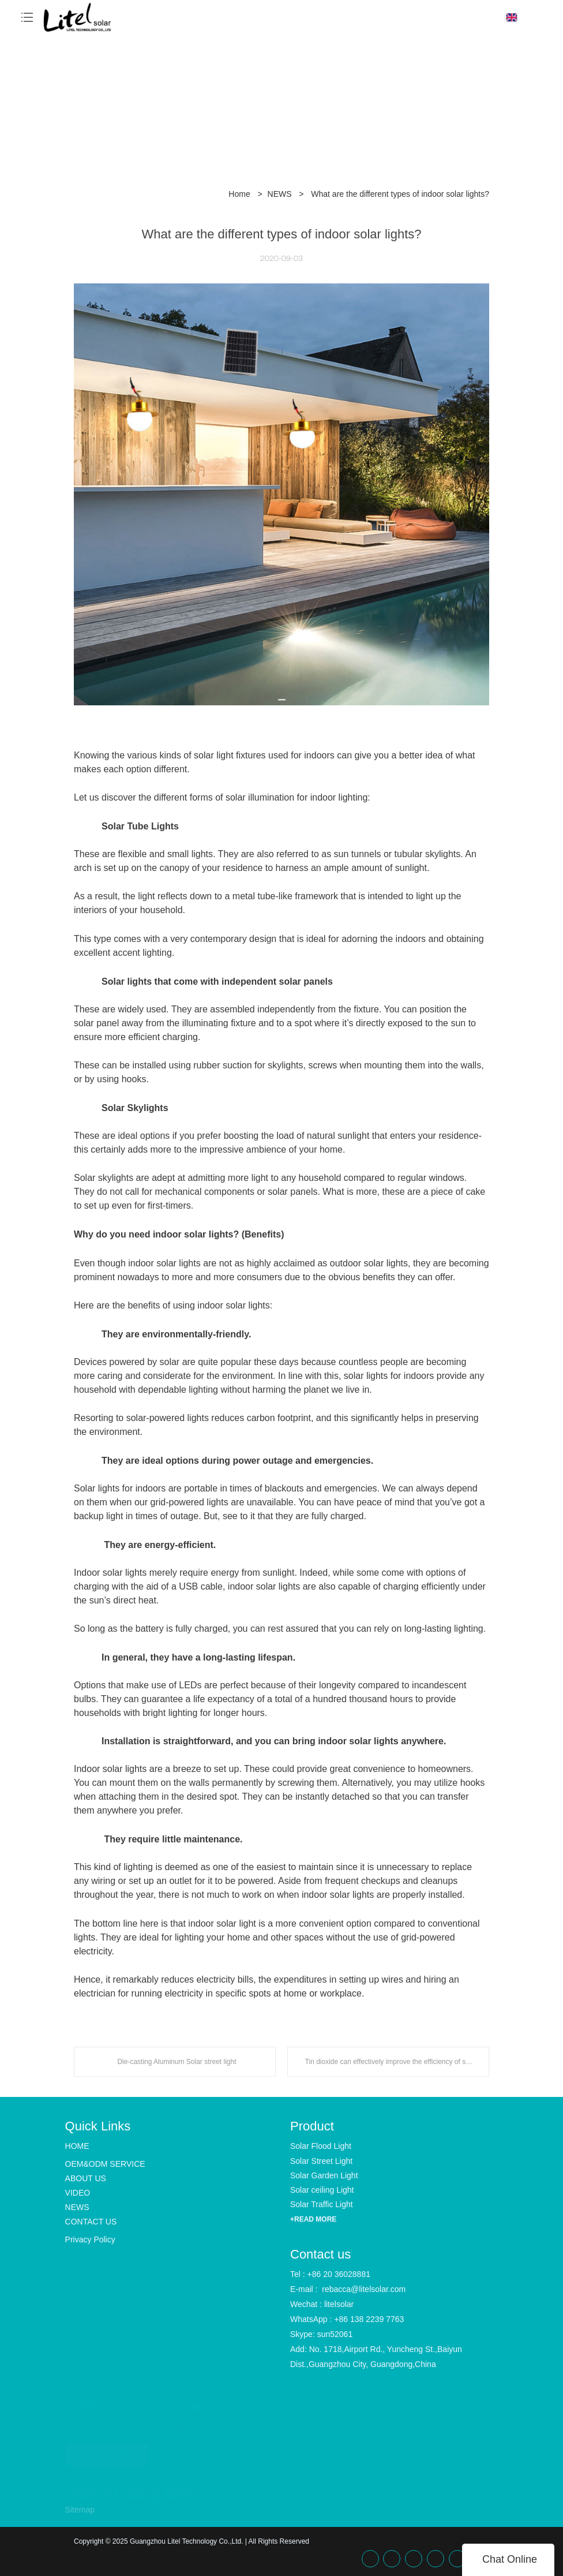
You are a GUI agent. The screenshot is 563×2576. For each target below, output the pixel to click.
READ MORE (107, 2449)
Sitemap (80, 2509)
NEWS (280, 194)
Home (239, 194)
